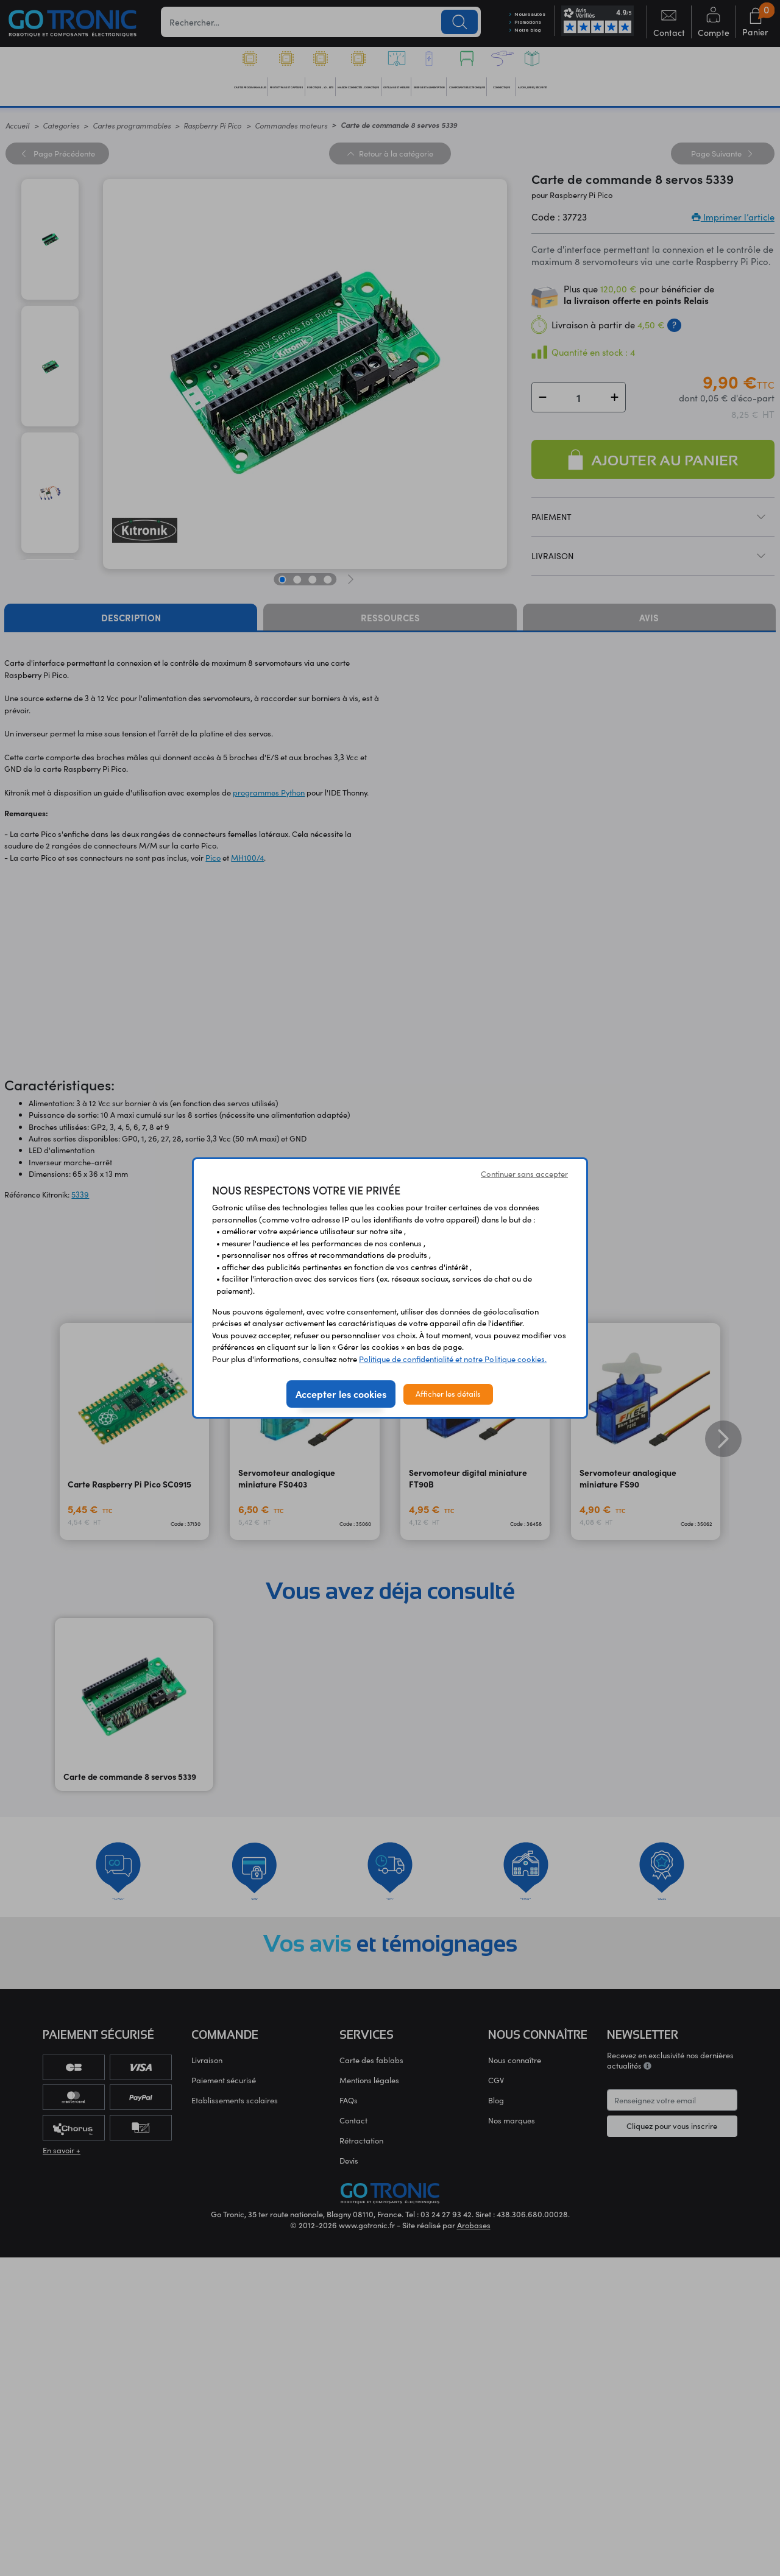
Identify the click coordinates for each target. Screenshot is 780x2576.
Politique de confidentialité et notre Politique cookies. (453, 1358)
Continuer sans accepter (524, 1173)
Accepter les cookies (341, 1393)
